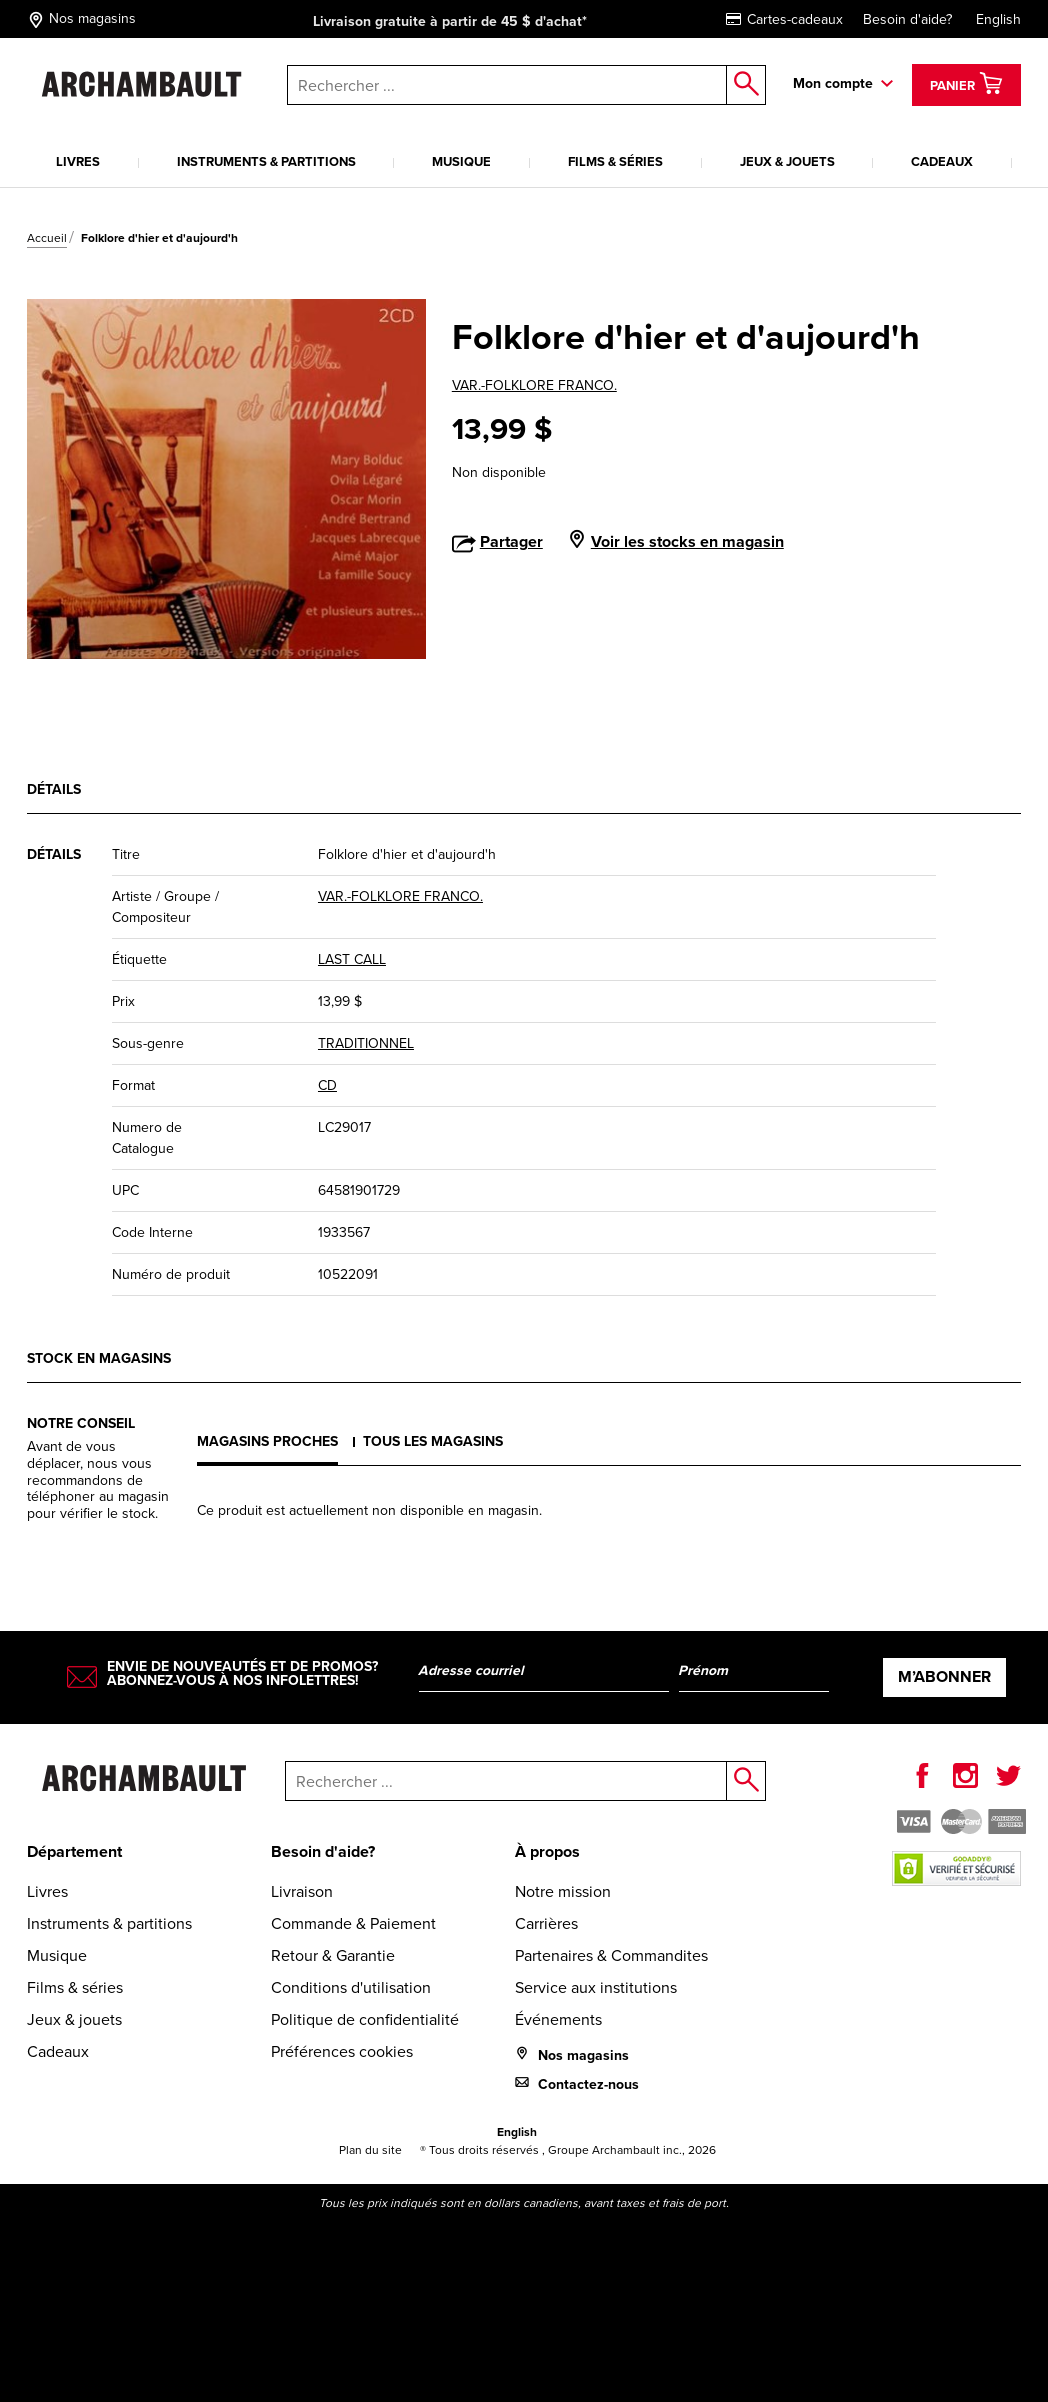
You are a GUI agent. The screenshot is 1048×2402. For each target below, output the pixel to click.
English (998, 19)
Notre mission (563, 1891)
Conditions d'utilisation (351, 1987)
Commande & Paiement (353, 1923)
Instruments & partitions (266, 161)
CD (327, 1085)
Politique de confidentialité (365, 2019)
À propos (547, 1851)
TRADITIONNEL (366, 1043)
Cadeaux (942, 161)
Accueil (47, 238)
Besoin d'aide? (907, 19)
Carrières (546, 1923)
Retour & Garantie (333, 1955)
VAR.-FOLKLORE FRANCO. (534, 385)
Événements (558, 2019)
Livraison (302, 1891)
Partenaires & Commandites (611, 1955)
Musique (461, 161)
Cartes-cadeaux (784, 19)
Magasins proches (267, 1441)
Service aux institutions (596, 1987)
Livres (78, 161)
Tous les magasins (433, 1441)
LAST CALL (352, 959)
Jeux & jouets (787, 161)
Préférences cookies (342, 2051)
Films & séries (615, 161)
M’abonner (944, 1676)
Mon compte (833, 83)
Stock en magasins (99, 1358)
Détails (54, 789)
